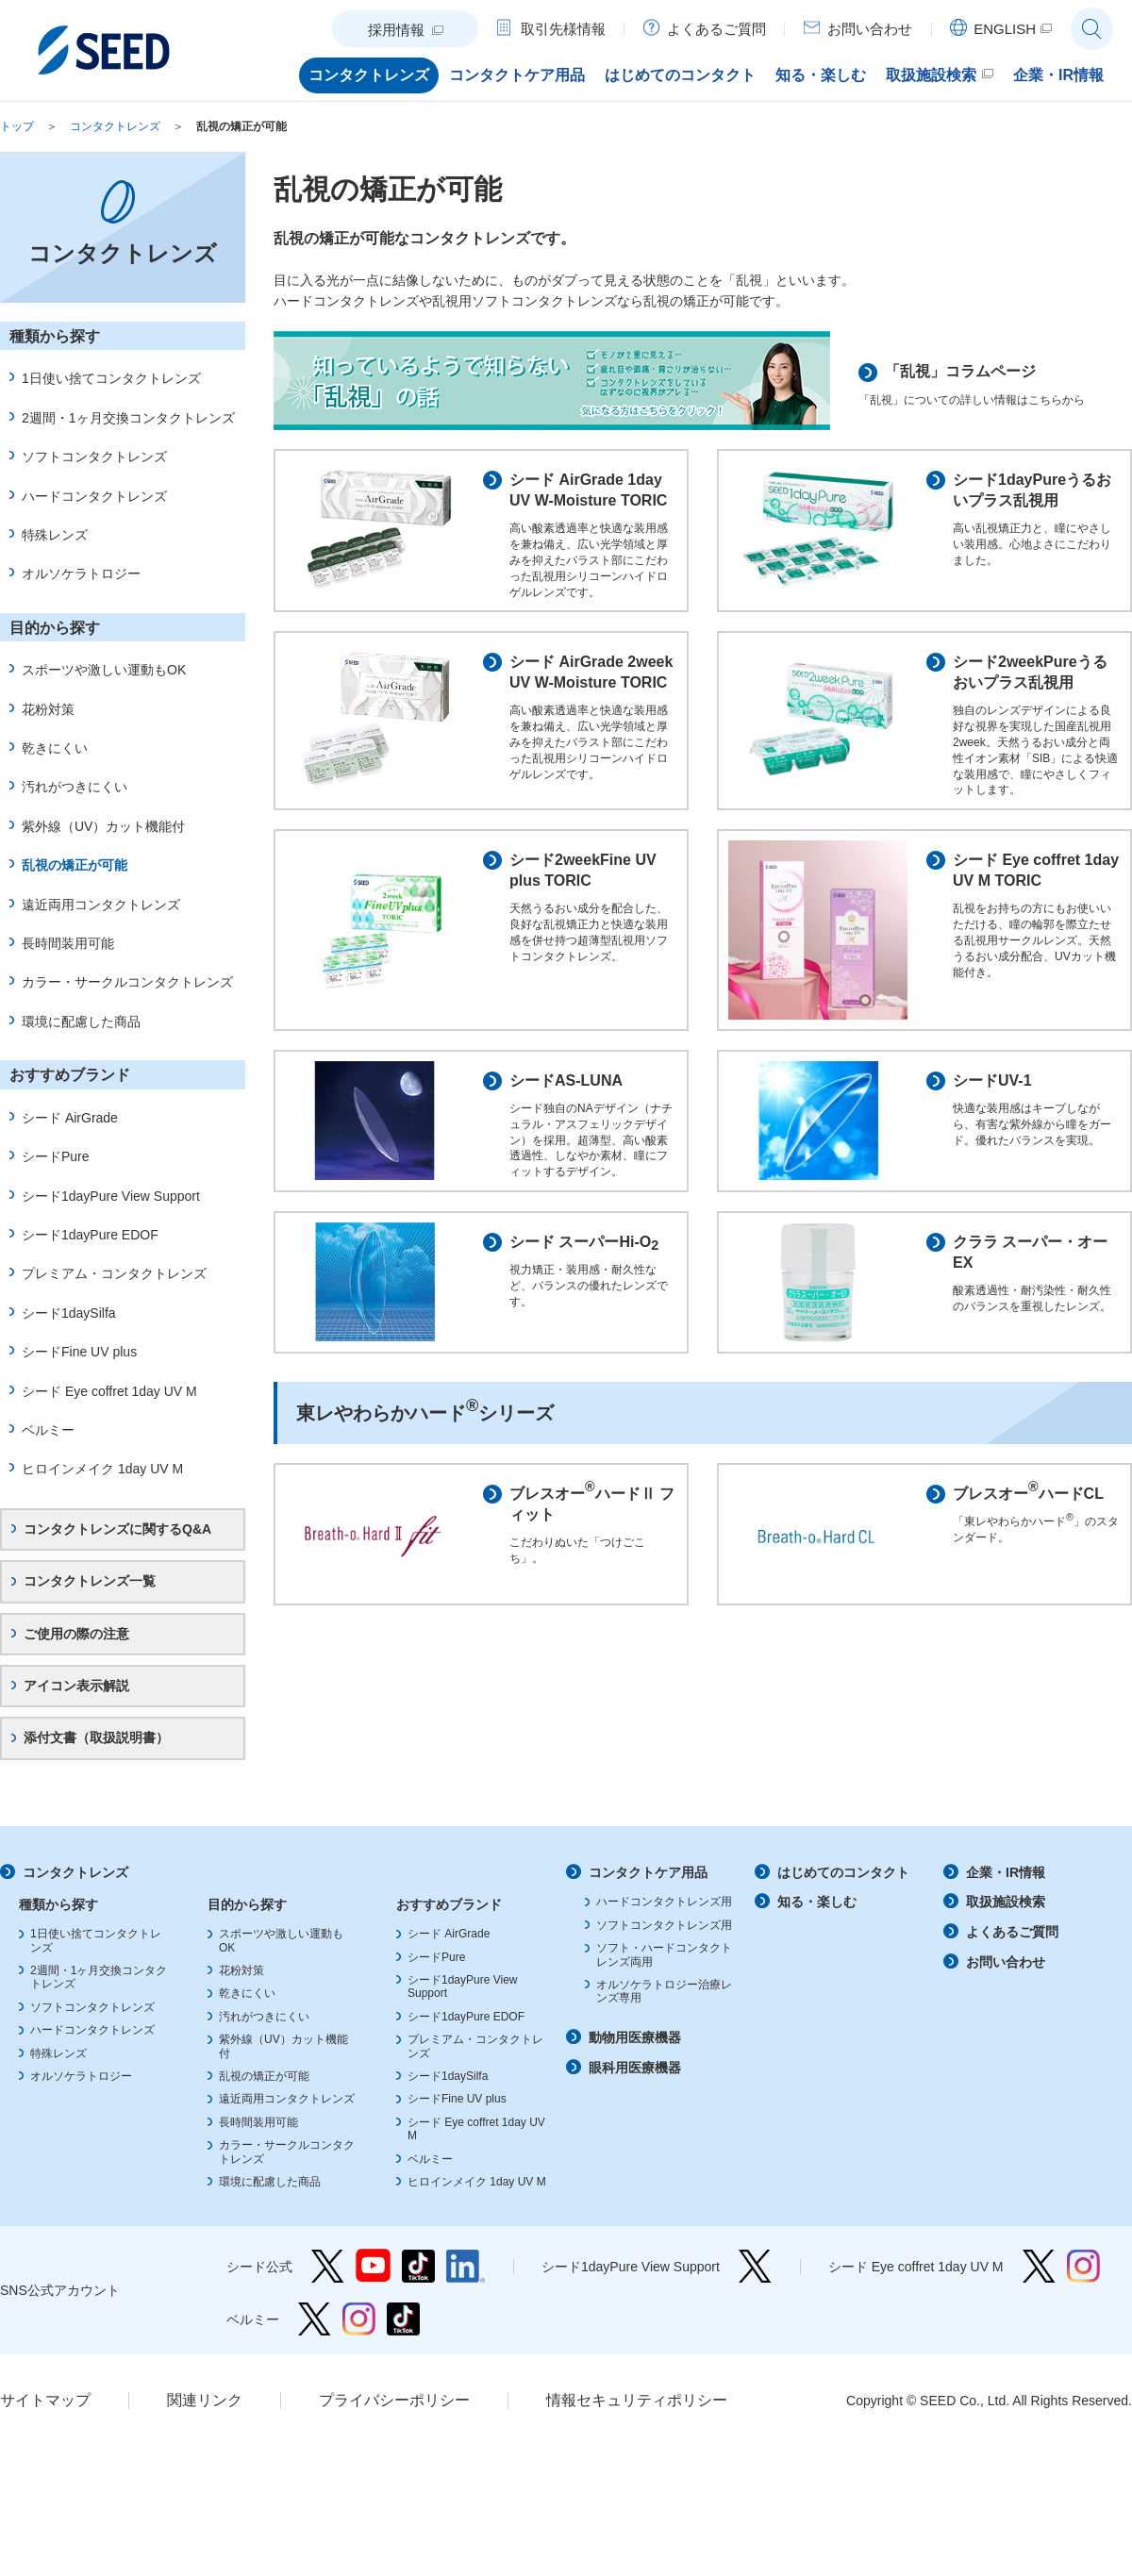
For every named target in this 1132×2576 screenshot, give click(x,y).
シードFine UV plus (79, 1351)
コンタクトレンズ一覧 (90, 1580)
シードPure (56, 1156)
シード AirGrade (70, 1117)
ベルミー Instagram (358, 2340)
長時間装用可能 (68, 943)
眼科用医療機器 (635, 2088)
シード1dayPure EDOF (90, 1234)
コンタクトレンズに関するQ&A (117, 1529)
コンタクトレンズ (115, 126)
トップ (17, 126)
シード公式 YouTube (373, 2287)
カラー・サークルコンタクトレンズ (127, 981)
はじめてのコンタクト (843, 1894)
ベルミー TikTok (403, 2340)
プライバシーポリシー (394, 2422)
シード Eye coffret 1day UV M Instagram (1083, 2287)
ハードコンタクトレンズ (94, 496)
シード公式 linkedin (465, 2287)
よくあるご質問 (1012, 1953)
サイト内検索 (1092, 29)
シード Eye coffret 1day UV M (109, 1391)
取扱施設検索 (1005, 1923)
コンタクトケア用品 (648, 1894)
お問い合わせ (1005, 1983)
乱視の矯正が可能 (241, 126)
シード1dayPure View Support (111, 1196)
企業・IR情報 (1005, 1894)
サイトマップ (45, 2422)
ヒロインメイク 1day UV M (102, 1468)
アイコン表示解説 (76, 1685)
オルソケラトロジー (81, 573)
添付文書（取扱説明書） (96, 1737)
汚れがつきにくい (74, 786)
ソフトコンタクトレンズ (94, 456)
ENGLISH (1005, 29)
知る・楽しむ (817, 1923)
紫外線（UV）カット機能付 (103, 826)
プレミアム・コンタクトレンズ (114, 1273)
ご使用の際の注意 (76, 1633)
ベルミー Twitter (314, 2340)
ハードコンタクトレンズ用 (664, 1923)
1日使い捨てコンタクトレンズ (111, 378)
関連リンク (204, 2422)
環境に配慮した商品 (81, 1021)
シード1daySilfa (69, 1313)
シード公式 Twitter (327, 2287)
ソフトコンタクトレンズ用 (664, 1946)
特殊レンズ (55, 534)
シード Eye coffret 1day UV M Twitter (1039, 2287)
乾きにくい (55, 748)
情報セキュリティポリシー (636, 2422)
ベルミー (48, 1430)
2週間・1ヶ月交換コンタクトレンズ (128, 417)
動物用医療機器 (635, 2059)
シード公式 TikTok (418, 2287)
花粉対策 (48, 709)
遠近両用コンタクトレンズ (101, 904)
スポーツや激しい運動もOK (104, 669)
